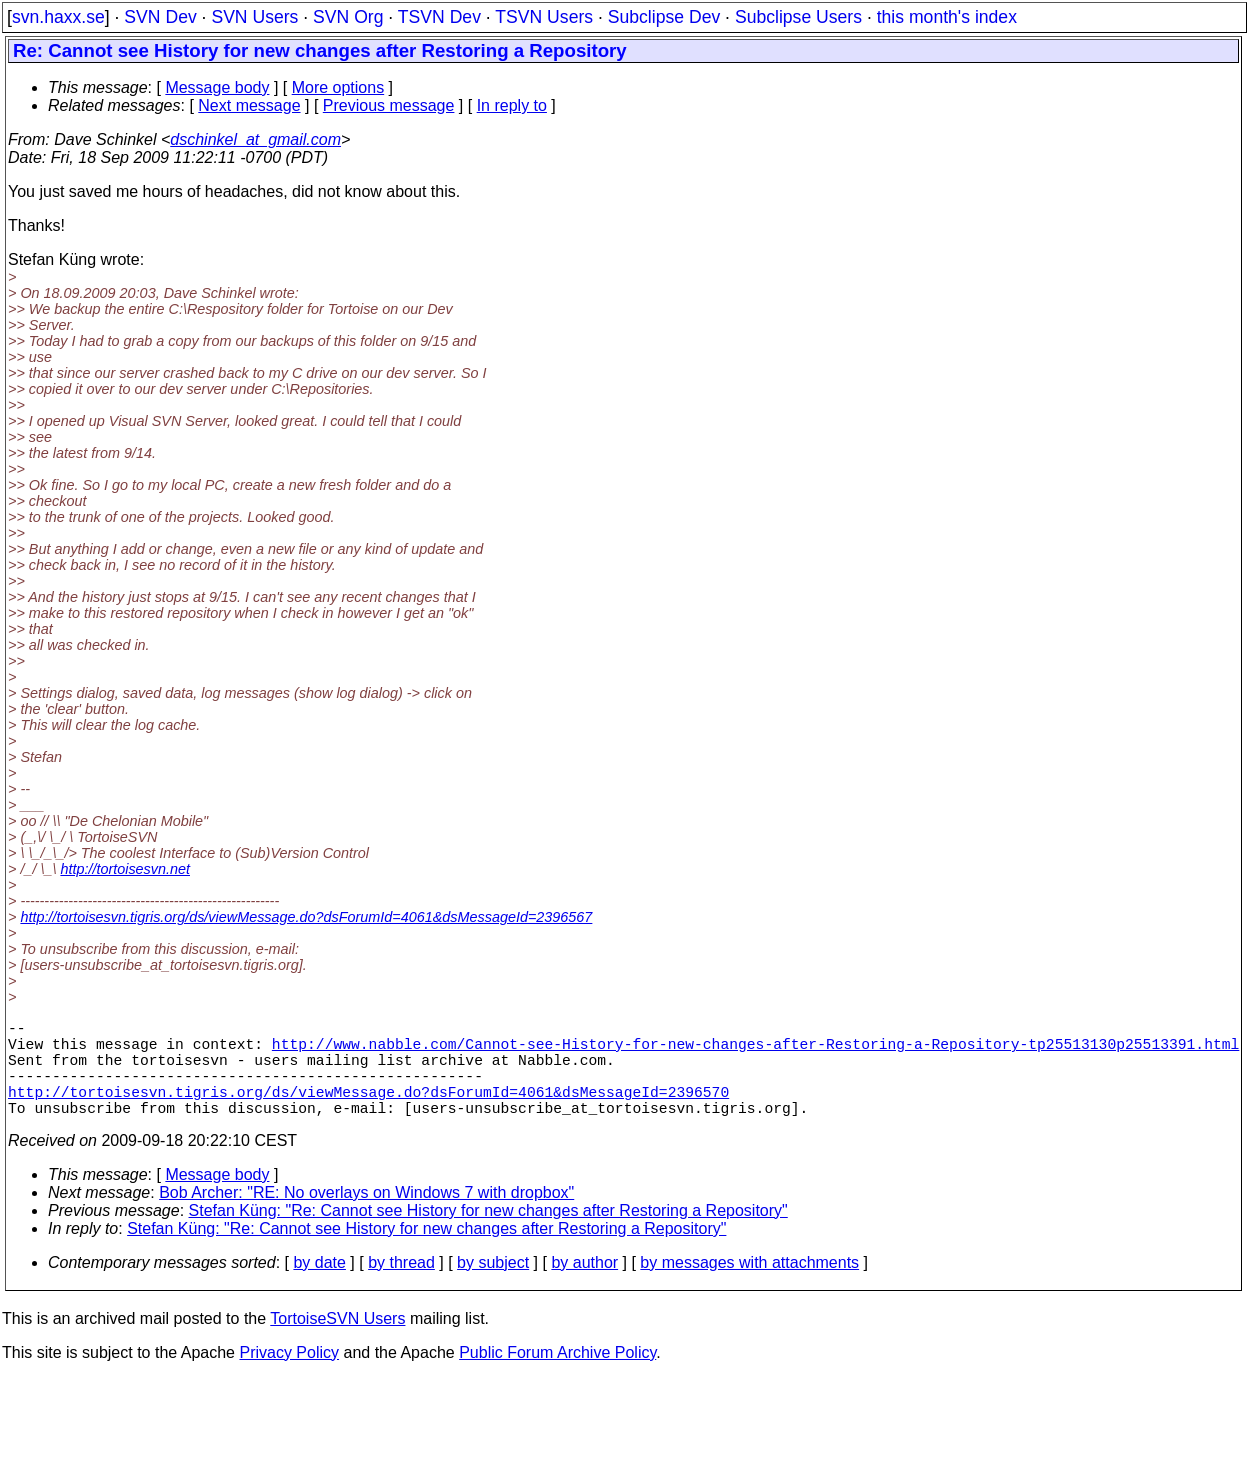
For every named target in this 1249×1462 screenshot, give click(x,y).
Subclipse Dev (664, 17)
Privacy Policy (289, 1376)
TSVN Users (544, 17)
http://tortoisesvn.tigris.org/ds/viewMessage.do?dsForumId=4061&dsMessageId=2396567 (306, 917)
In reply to (512, 105)
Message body (217, 87)
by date (319, 1286)
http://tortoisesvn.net (125, 869)
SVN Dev (160, 17)
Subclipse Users (798, 17)
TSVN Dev (439, 17)
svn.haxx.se (58, 17)
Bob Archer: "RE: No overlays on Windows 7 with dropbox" (366, 1216)
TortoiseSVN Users (337, 1342)
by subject (493, 1286)
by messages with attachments (749, 1286)
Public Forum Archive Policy (557, 1376)
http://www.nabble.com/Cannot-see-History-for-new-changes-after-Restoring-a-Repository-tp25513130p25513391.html (755, 1051)
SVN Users (254, 17)
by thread (401, 1286)
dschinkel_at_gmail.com (255, 139)
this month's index (947, 17)
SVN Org (348, 17)
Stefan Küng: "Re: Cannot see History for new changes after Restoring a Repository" (488, 1234)
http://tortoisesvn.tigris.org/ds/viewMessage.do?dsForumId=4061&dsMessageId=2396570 (368, 1111)
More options (338, 87)
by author (584, 1286)
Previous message (389, 105)
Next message (249, 105)
